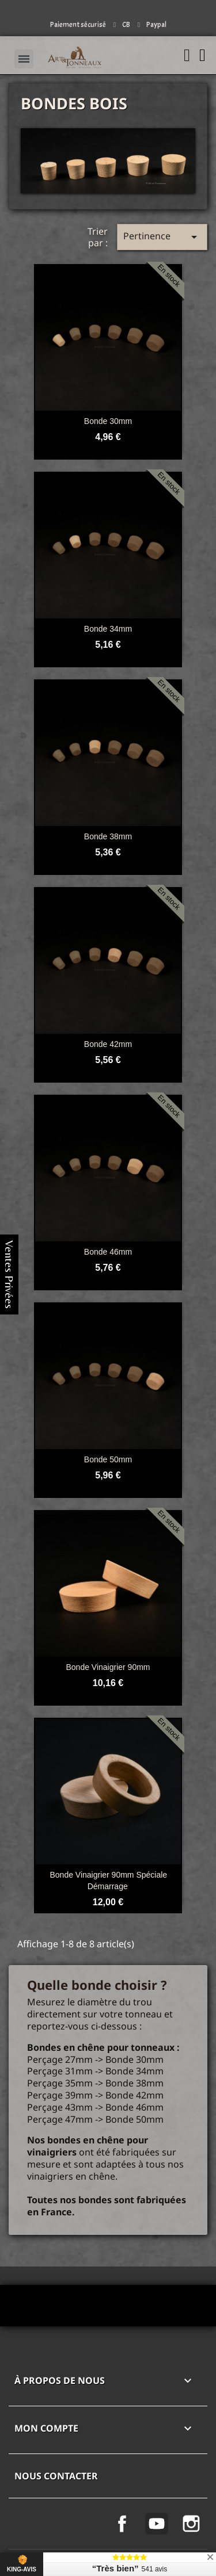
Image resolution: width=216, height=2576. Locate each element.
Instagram (191, 2523)
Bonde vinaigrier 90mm (108, 1667)
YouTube (156, 2523)
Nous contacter (56, 2476)
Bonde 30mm (108, 421)
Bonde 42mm (108, 1044)
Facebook (122, 2523)
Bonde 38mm (108, 836)
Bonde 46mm (108, 1251)
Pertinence (162, 237)
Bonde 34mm (108, 628)
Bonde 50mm (108, 1459)
